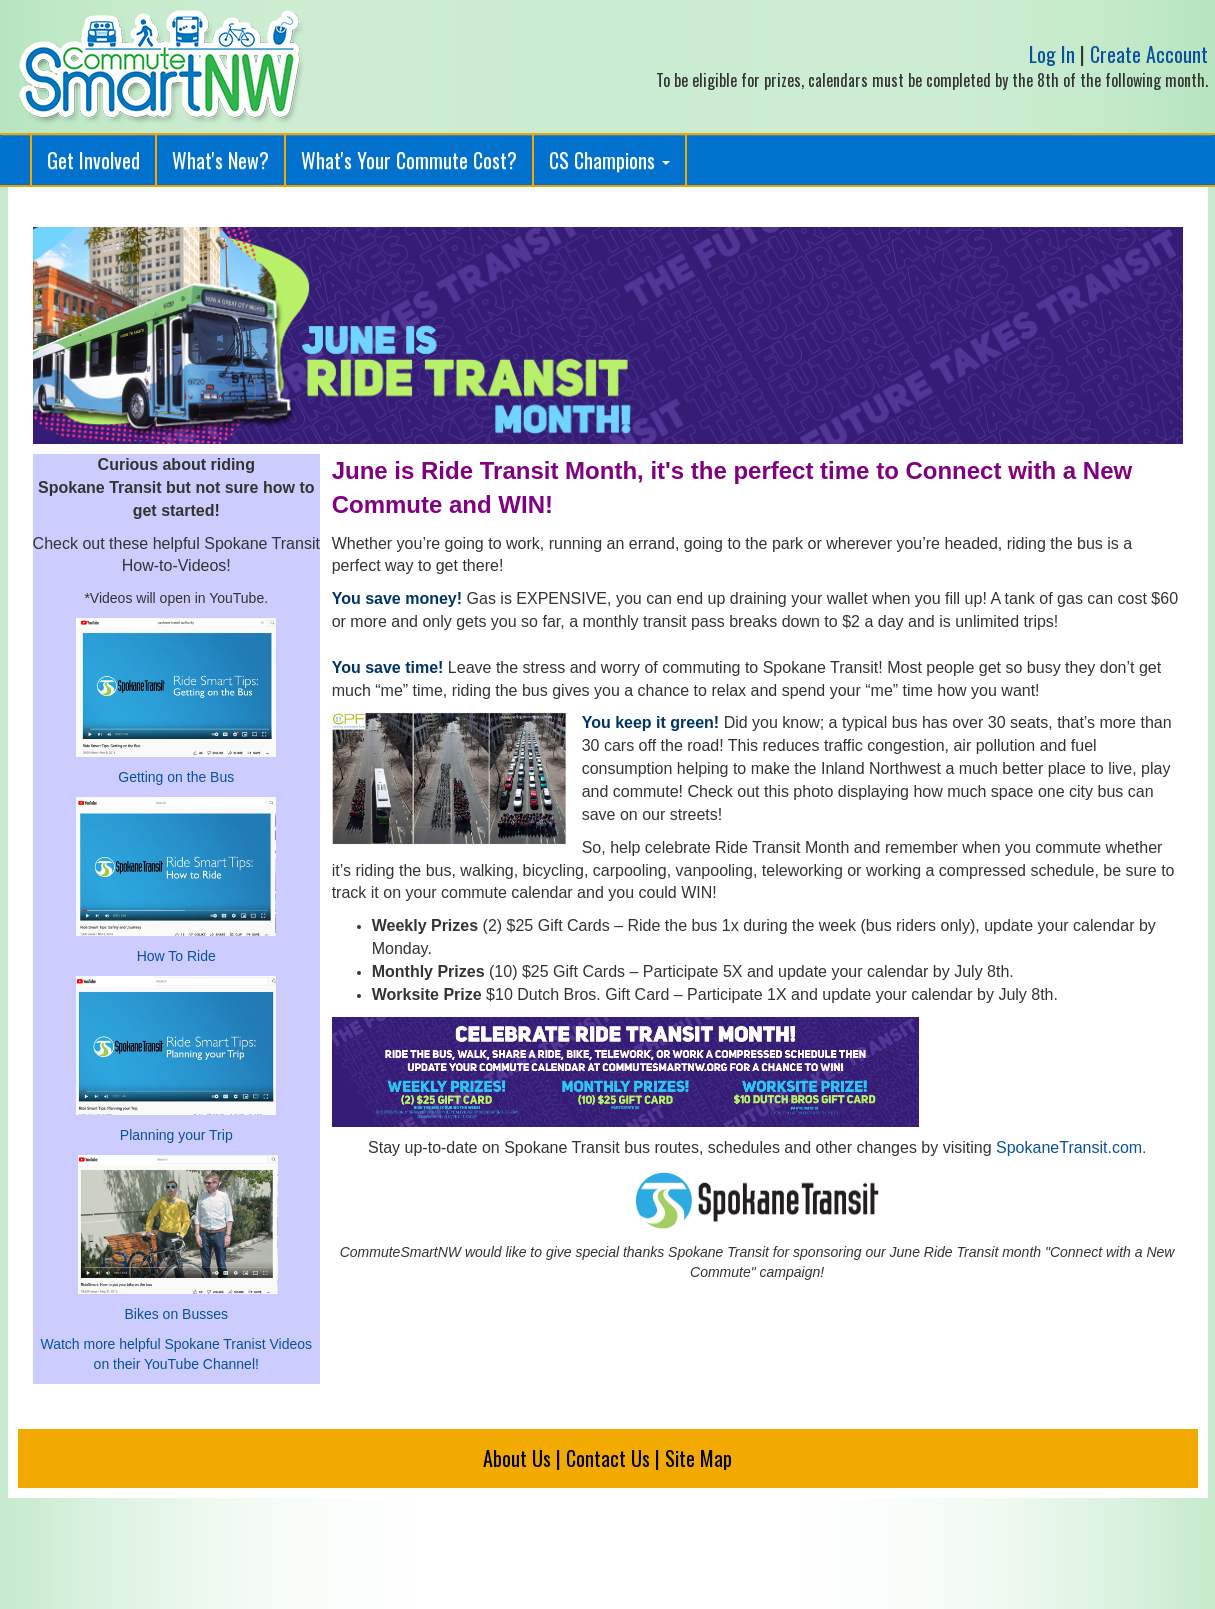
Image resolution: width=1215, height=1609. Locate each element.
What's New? (220, 160)
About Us (517, 1458)
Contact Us (608, 1458)
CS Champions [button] (609, 160)
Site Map (698, 1458)
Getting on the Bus (176, 777)
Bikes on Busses (177, 1314)
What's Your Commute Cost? (409, 160)
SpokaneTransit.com (1069, 1147)
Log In (1052, 54)
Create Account (1149, 54)
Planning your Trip (176, 1135)
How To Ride (176, 956)
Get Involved (93, 160)
